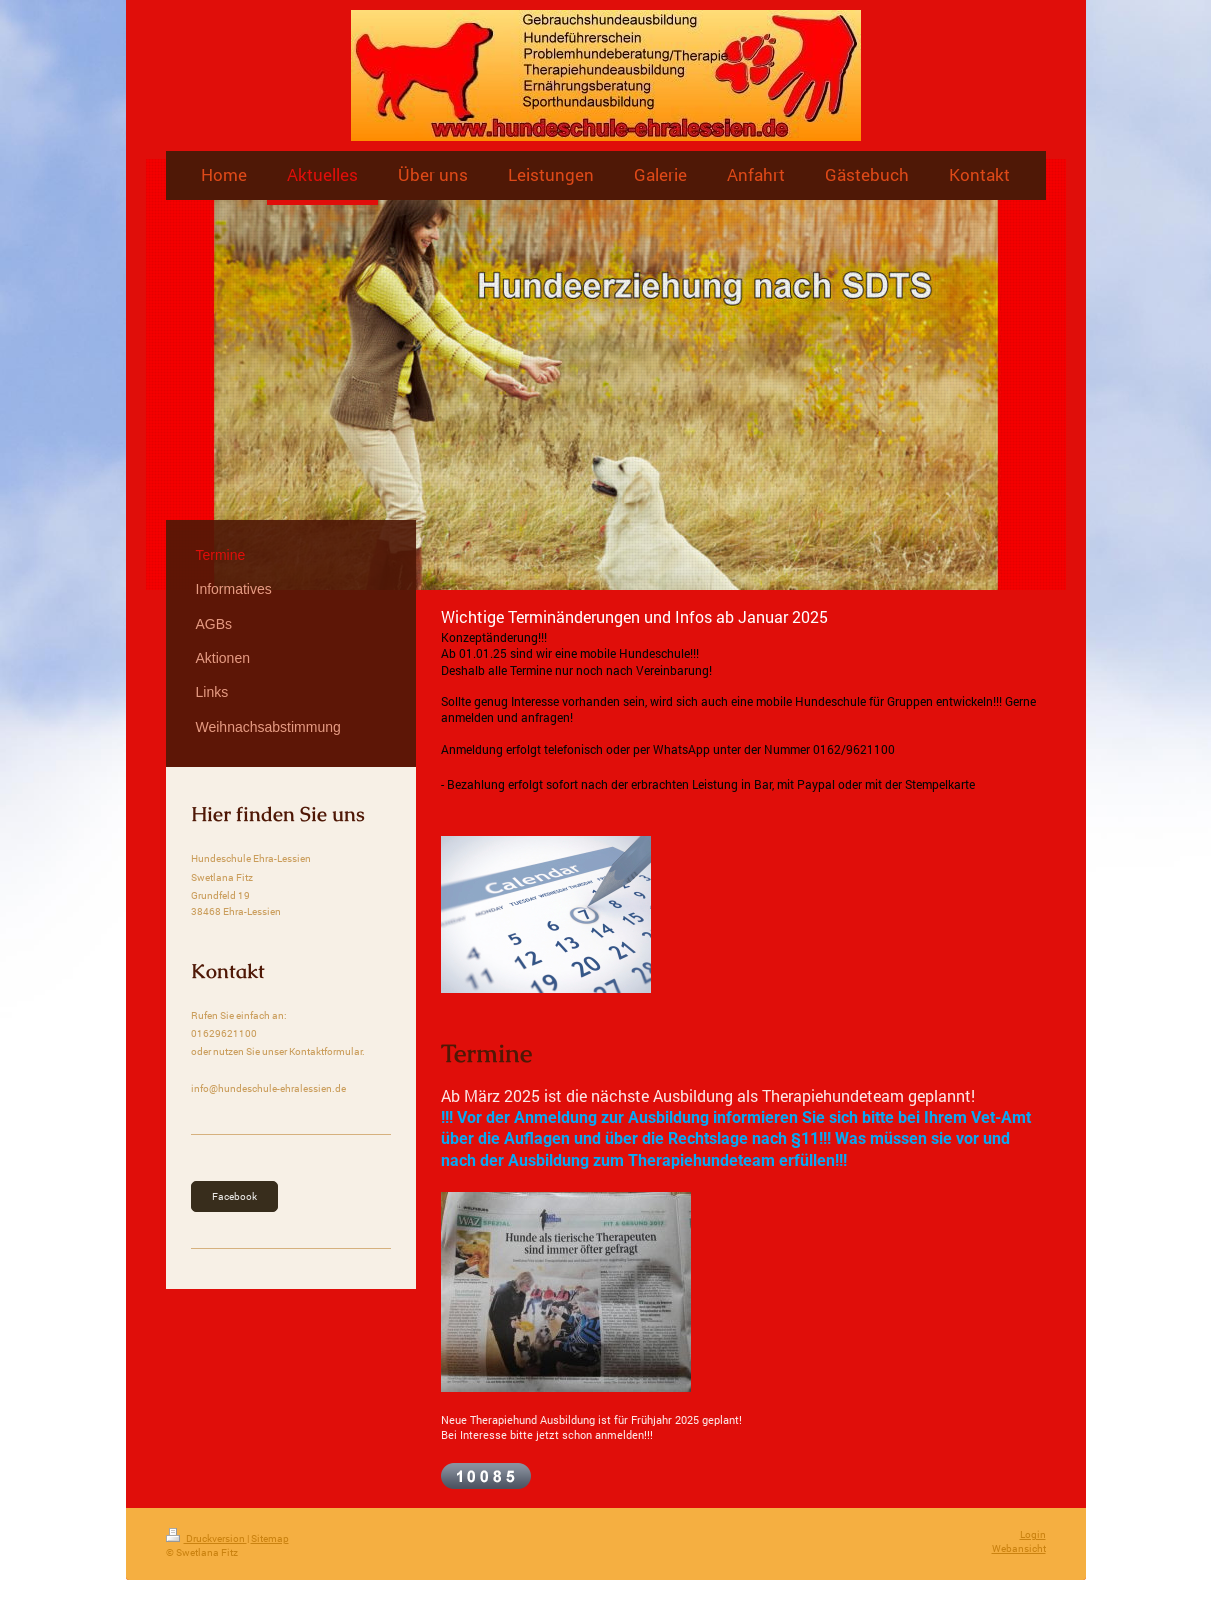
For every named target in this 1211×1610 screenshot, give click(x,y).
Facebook (234, 1196)
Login (1033, 1534)
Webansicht (1019, 1548)
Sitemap (270, 1538)
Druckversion (206, 1538)
